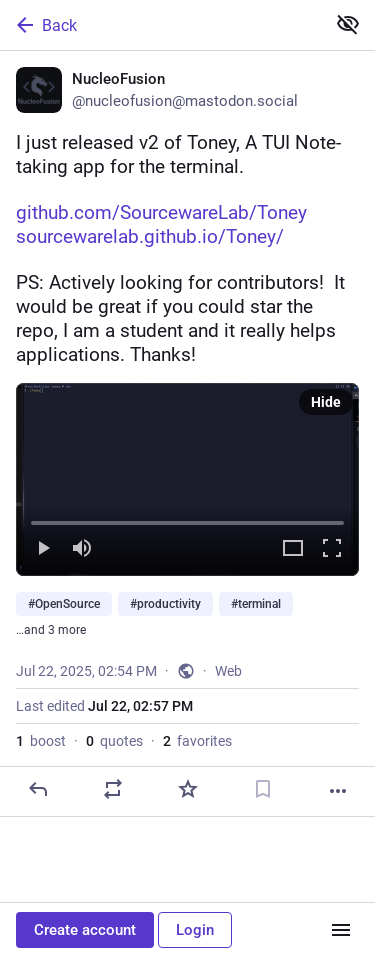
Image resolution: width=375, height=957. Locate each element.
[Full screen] (332, 549)
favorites (197, 741)
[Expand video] (293, 549)
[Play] (43, 549)
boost (41, 741)
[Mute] (82, 549)
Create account (85, 930)
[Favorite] (188, 789)
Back (45, 25)
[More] (338, 791)
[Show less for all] (348, 24)
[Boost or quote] (113, 789)
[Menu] (341, 930)
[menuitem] (187, 479)
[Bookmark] (263, 789)
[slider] (187, 519)
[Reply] (38, 789)
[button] (187, 479)
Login (195, 930)
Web (228, 671)
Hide (326, 402)
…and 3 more (51, 630)
